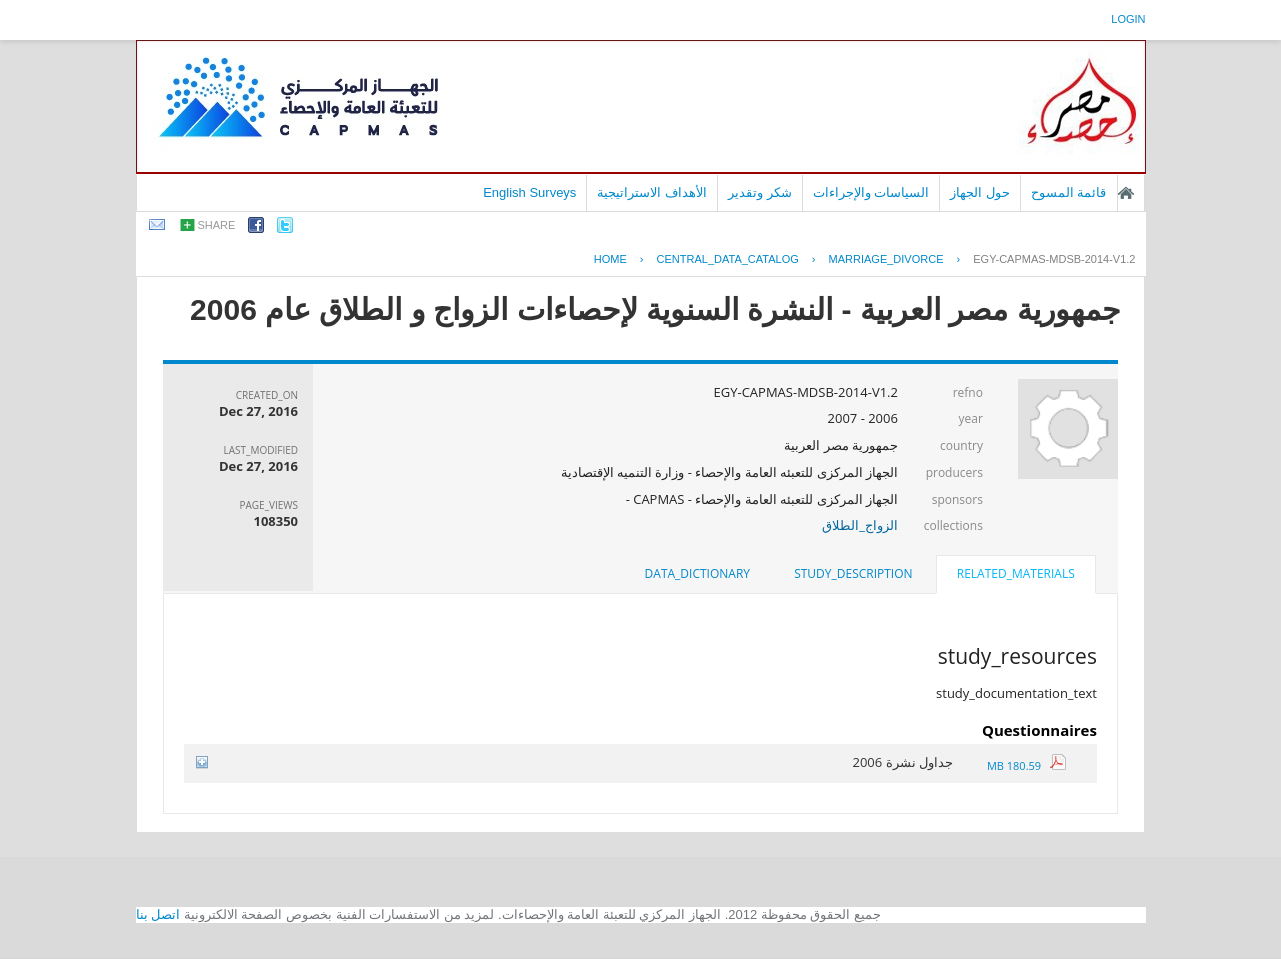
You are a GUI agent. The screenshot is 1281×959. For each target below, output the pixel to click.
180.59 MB (1026, 765)
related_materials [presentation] (1016, 573)
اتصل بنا (158, 914)
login (1128, 19)
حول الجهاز (980, 192)
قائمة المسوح (1069, 192)
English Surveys (529, 192)
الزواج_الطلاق (860, 525)
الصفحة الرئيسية (1126, 193)
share (217, 225)
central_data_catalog (728, 259)
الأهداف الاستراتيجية (652, 192)
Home (610, 259)
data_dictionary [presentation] (697, 573)
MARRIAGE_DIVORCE (886, 259)
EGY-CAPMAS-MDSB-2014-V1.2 (1054, 259)
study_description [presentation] (853, 573)
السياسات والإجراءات (871, 192)
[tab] (1016, 576)
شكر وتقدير (760, 192)
